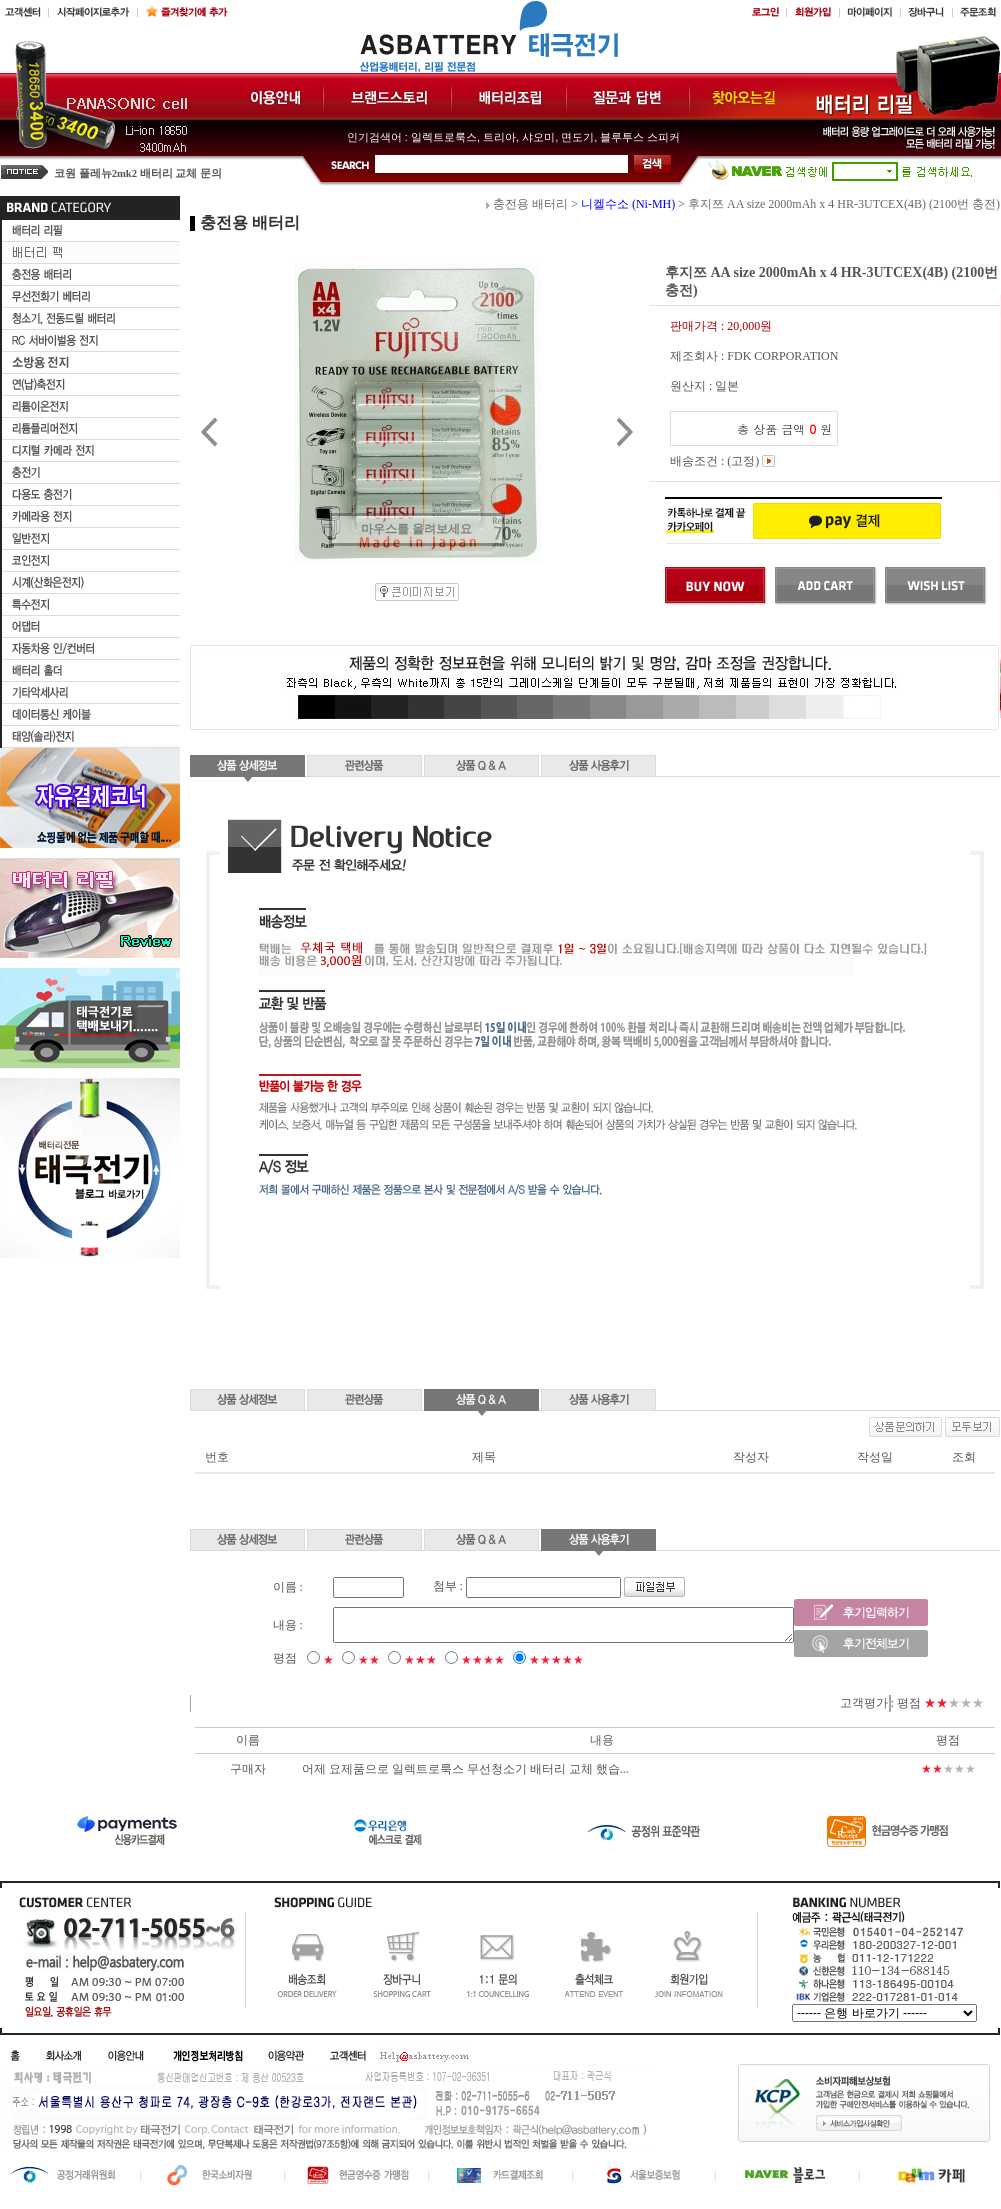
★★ (341, 1660)
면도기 (577, 137)
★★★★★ (528, 1660)
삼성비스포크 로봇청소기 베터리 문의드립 (157, 171)
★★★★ (455, 1660)
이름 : (260, 1587)
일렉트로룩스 (444, 137)
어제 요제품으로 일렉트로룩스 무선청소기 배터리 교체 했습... (465, 1769)
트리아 (499, 137)
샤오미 (538, 137)
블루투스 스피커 (640, 137)
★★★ (392, 1660)
